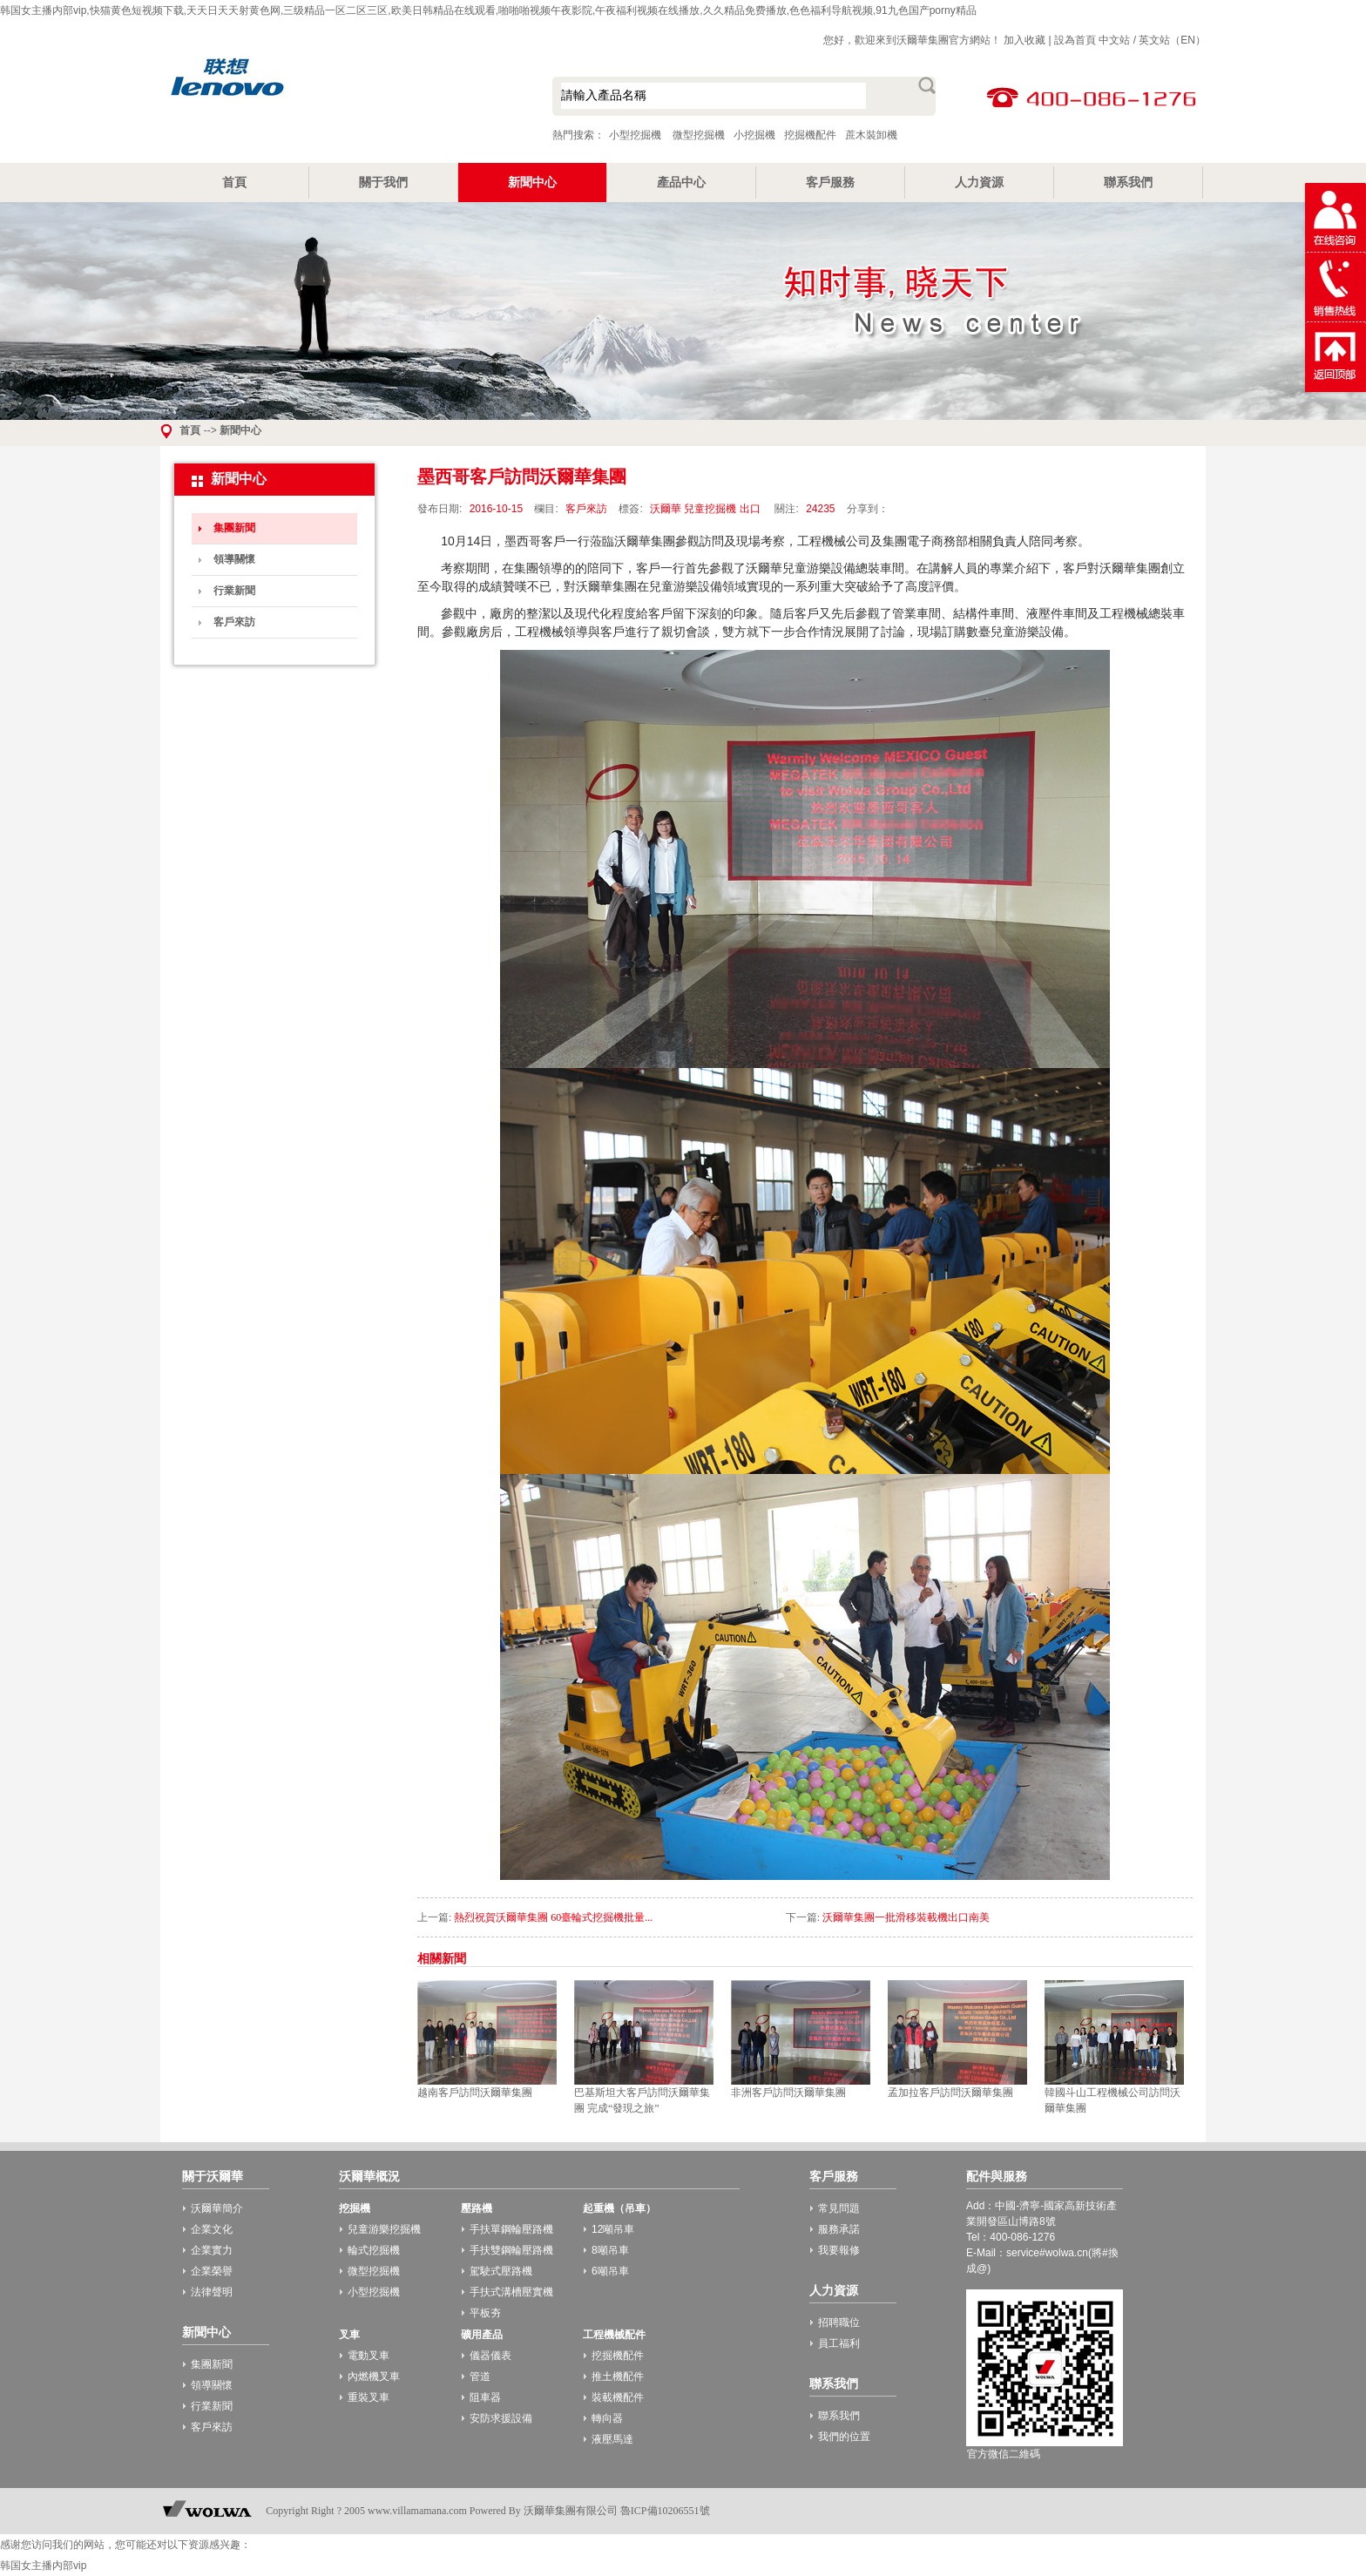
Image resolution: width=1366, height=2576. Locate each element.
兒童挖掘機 (710, 509)
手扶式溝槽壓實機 (511, 2292)
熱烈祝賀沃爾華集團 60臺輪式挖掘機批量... (553, 1917)
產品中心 (681, 182)
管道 (480, 2376)
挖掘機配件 (810, 135)
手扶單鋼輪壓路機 (511, 2229)
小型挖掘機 (334, 98)
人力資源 (979, 182)
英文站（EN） (1172, 40)
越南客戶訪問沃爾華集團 (474, 2092)
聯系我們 (1128, 182)
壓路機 (476, 2208)
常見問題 (839, 2208)
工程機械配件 (614, 2335)
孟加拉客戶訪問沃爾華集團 (950, 2092)
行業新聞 (234, 591)
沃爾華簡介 (217, 2208)
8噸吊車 (610, 2250)
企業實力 (212, 2250)
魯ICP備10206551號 (665, 2511)
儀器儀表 (490, 2356)
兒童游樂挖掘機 (384, 2229)
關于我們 (383, 182)
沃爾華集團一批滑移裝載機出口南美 (906, 1917)
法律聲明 (212, 2292)
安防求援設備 (501, 2418)
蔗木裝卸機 (871, 135)
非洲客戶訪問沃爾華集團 (788, 2092)
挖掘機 (354, 2208)
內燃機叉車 (374, 2376)
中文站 (1114, 40)
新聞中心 (532, 182)
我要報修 (839, 2250)
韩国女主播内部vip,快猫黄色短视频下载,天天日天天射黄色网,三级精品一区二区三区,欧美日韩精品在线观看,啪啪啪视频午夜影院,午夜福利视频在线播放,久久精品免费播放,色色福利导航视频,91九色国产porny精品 (488, 10)
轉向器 (607, 2418)
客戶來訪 (234, 622)
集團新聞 (234, 528)
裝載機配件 (618, 2397)
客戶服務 (830, 182)
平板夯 (485, 2313)
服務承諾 (839, 2229)
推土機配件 (618, 2376)
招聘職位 (839, 2322)
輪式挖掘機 (374, 2250)
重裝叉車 (368, 2397)
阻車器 (485, 2397)
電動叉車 (368, 2356)
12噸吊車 (613, 2229)
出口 (750, 509)
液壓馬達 (612, 2439)
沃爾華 (665, 509)
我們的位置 (844, 2437)
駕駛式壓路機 (501, 2271)
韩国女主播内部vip (43, 2565)
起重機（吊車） (619, 2208)
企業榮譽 (212, 2271)
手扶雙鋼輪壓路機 (511, 2250)
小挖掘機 (754, 135)
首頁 (234, 182)
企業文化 (212, 2229)
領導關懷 (234, 559)
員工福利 (839, 2343)
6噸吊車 (610, 2271)
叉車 (349, 2335)
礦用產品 (482, 2335)
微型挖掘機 (699, 135)
